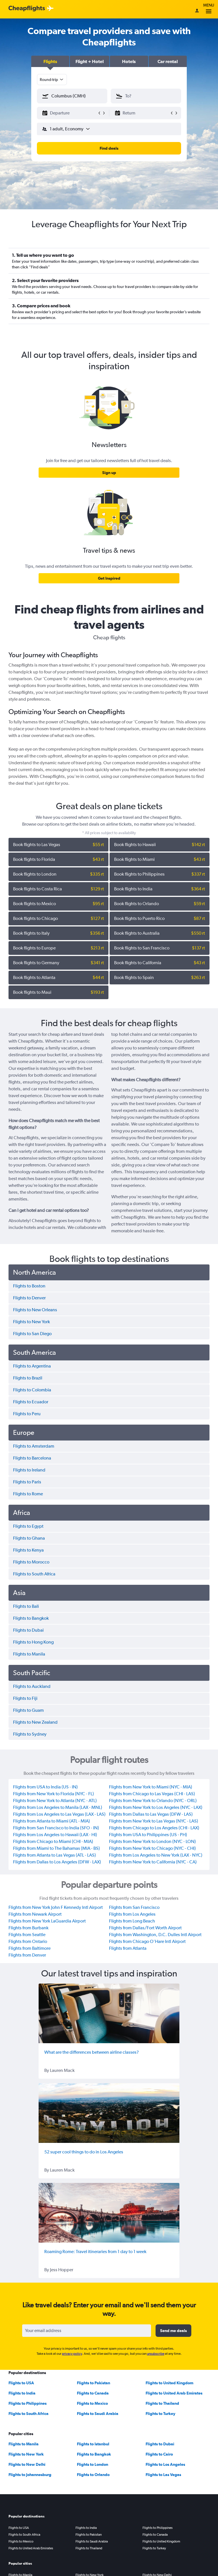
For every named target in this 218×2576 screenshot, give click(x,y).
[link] (109, 472)
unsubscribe (155, 2354)
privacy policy (72, 2354)
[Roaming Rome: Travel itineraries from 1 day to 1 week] (109, 2213)
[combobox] (52, 79)
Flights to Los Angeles (165, 2464)
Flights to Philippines (28, 2403)
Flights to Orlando (93, 2474)
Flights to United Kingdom (169, 2383)
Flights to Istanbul (93, 2444)
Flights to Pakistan (93, 2383)
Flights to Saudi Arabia (97, 2413)
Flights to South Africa (29, 2413)
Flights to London (92, 2464)
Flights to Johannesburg (30, 2474)
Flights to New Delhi (27, 2464)
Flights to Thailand (162, 2403)
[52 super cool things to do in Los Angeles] (109, 2113)
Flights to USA (21, 2383)
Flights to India (22, 2393)
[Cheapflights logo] (27, 8)
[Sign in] (197, 11)
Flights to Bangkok (94, 2454)
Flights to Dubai (160, 2444)
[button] (50, 61)
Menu (208, 9)
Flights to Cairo (159, 2454)
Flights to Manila (24, 2444)
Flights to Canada (93, 2393)
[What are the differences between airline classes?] (109, 2013)
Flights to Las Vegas (163, 2474)
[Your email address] (86, 2331)
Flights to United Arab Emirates (174, 2393)
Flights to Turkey (160, 2413)
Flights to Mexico (92, 2403)
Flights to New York (26, 2454)
